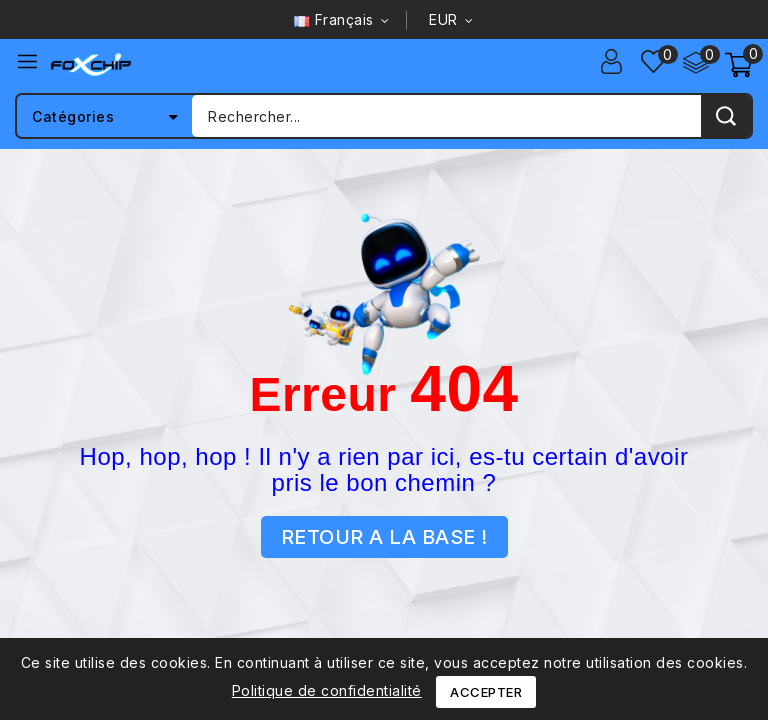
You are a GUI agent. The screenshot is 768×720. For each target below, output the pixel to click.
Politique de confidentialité (327, 690)
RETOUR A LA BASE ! (384, 537)
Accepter (486, 692)
